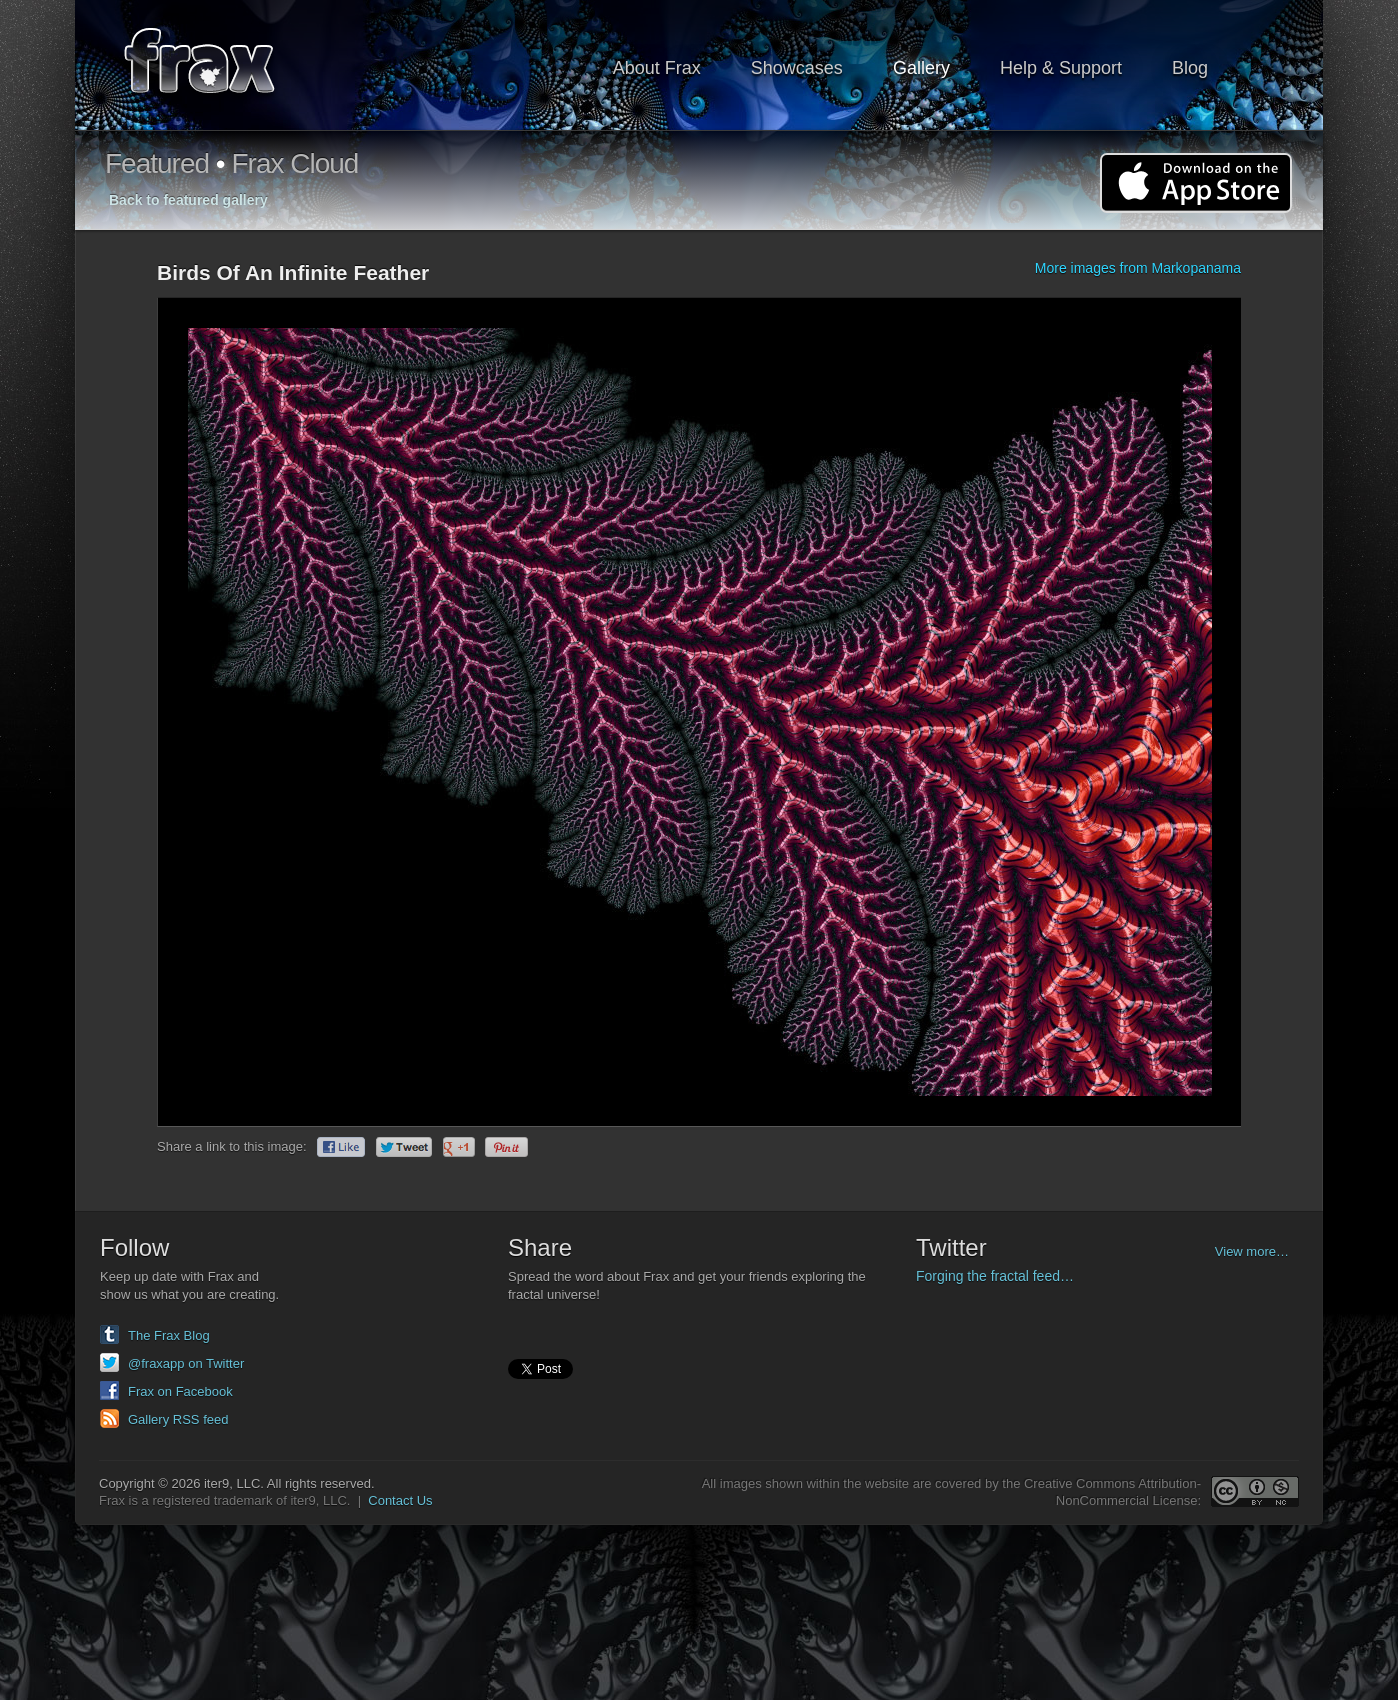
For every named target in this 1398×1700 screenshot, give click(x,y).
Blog (1190, 68)
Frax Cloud (294, 163)
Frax (212, 65)
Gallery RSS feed (178, 1419)
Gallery (921, 68)
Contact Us (400, 1500)
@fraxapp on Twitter (186, 1363)
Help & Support (1061, 68)
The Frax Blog (169, 1335)
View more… (1252, 1251)
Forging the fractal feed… (995, 1276)
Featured (157, 163)
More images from (1138, 268)
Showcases (797, 68)
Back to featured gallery (188, 200)
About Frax (657, 68)
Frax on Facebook (180, 1391)
